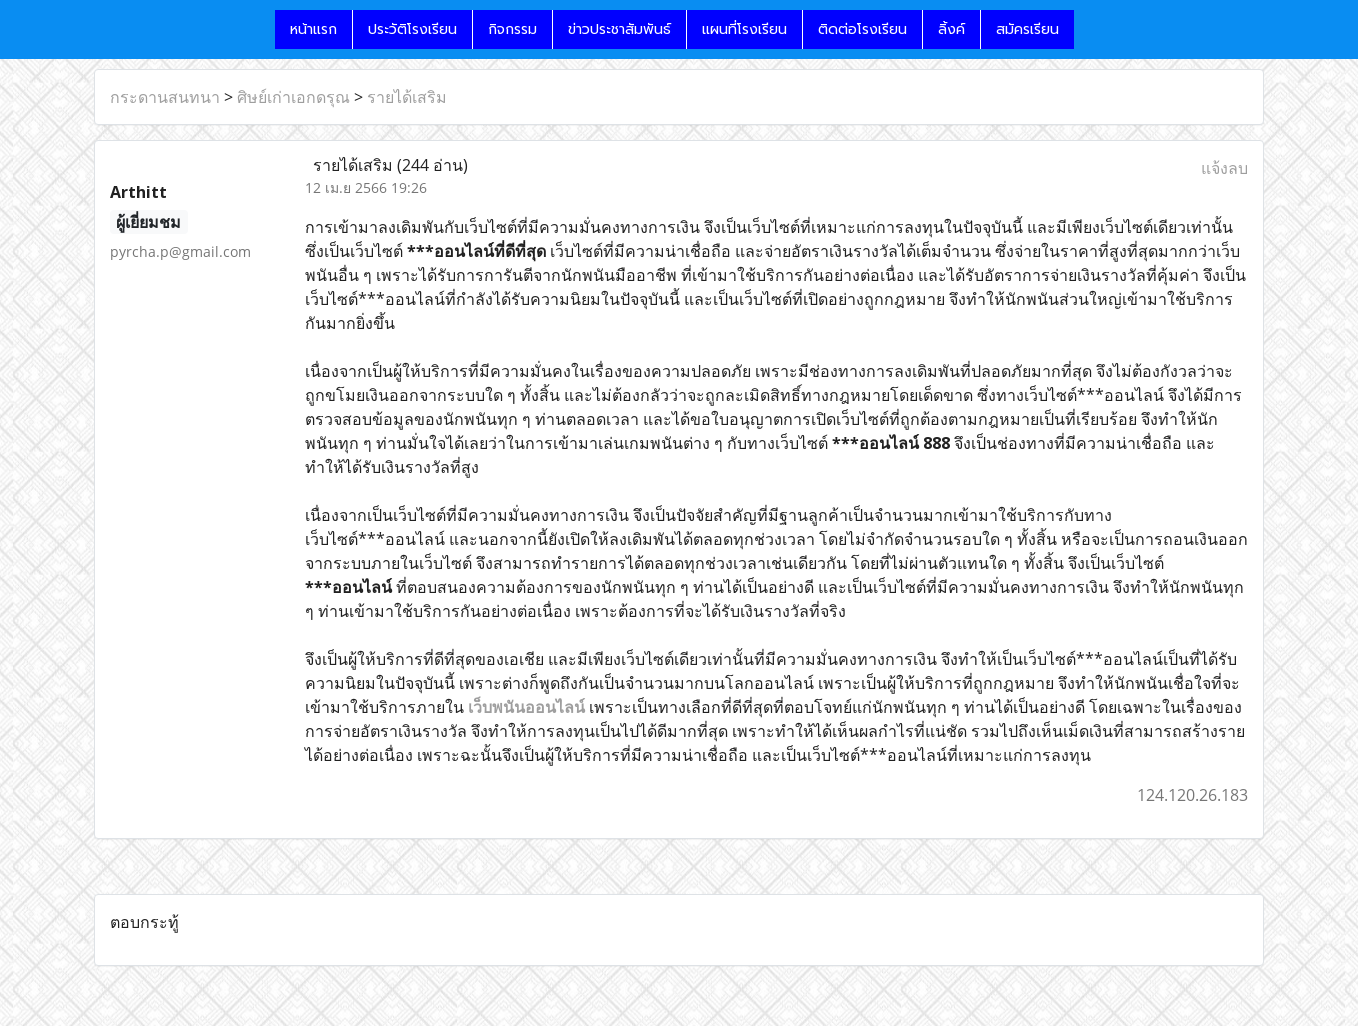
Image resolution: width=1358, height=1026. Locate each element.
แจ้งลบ (1224, 168)
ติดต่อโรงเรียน (862, 29)
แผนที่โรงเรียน (744, 29)
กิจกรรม (512, 29)
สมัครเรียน (1027, 29)
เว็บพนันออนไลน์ (526, 707)
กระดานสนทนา (165, 97)
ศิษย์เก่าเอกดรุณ (293, 97)
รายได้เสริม (407, 97)
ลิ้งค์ (951, 29)
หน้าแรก (313, 29)
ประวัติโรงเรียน (412, 29)
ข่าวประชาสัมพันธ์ (619, 29)
